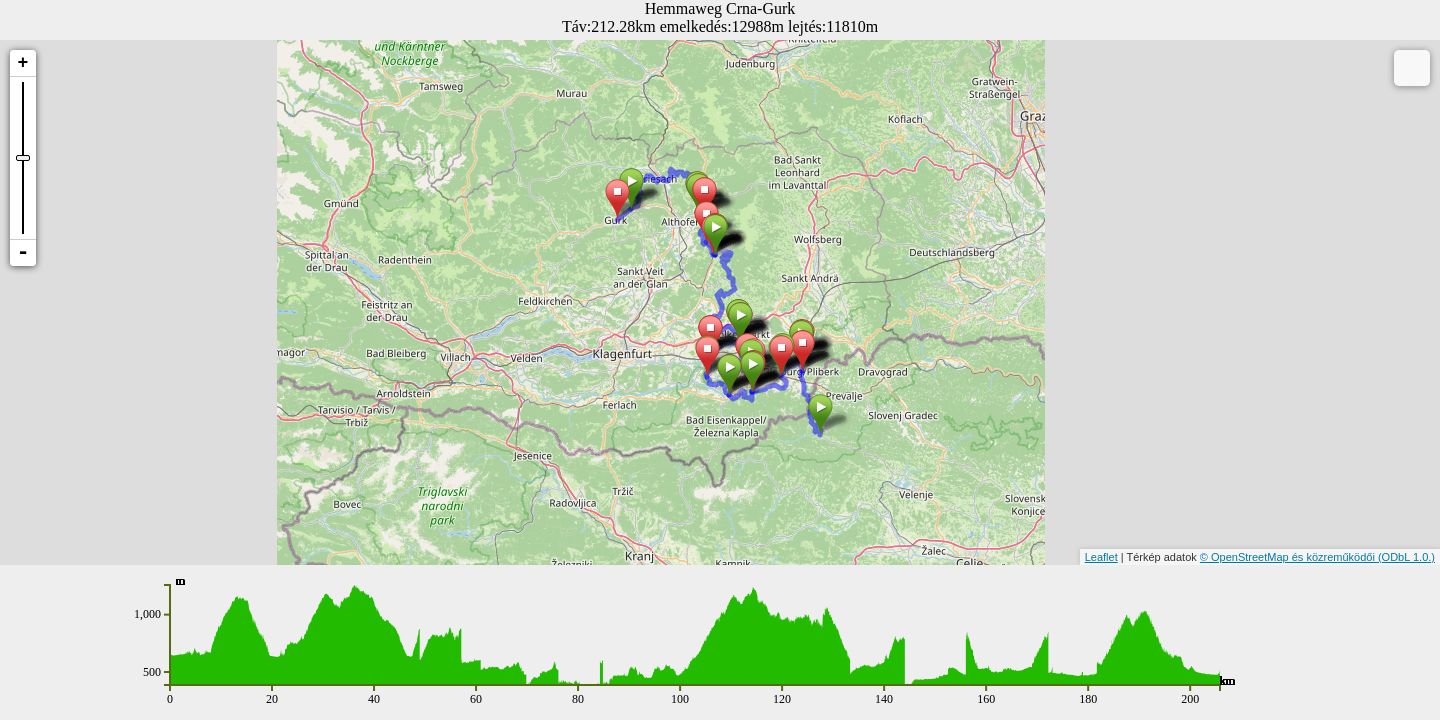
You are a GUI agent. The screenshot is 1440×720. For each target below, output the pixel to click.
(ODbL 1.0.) (1406, 557)
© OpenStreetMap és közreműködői (1289, 557)
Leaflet (1101, 557)
